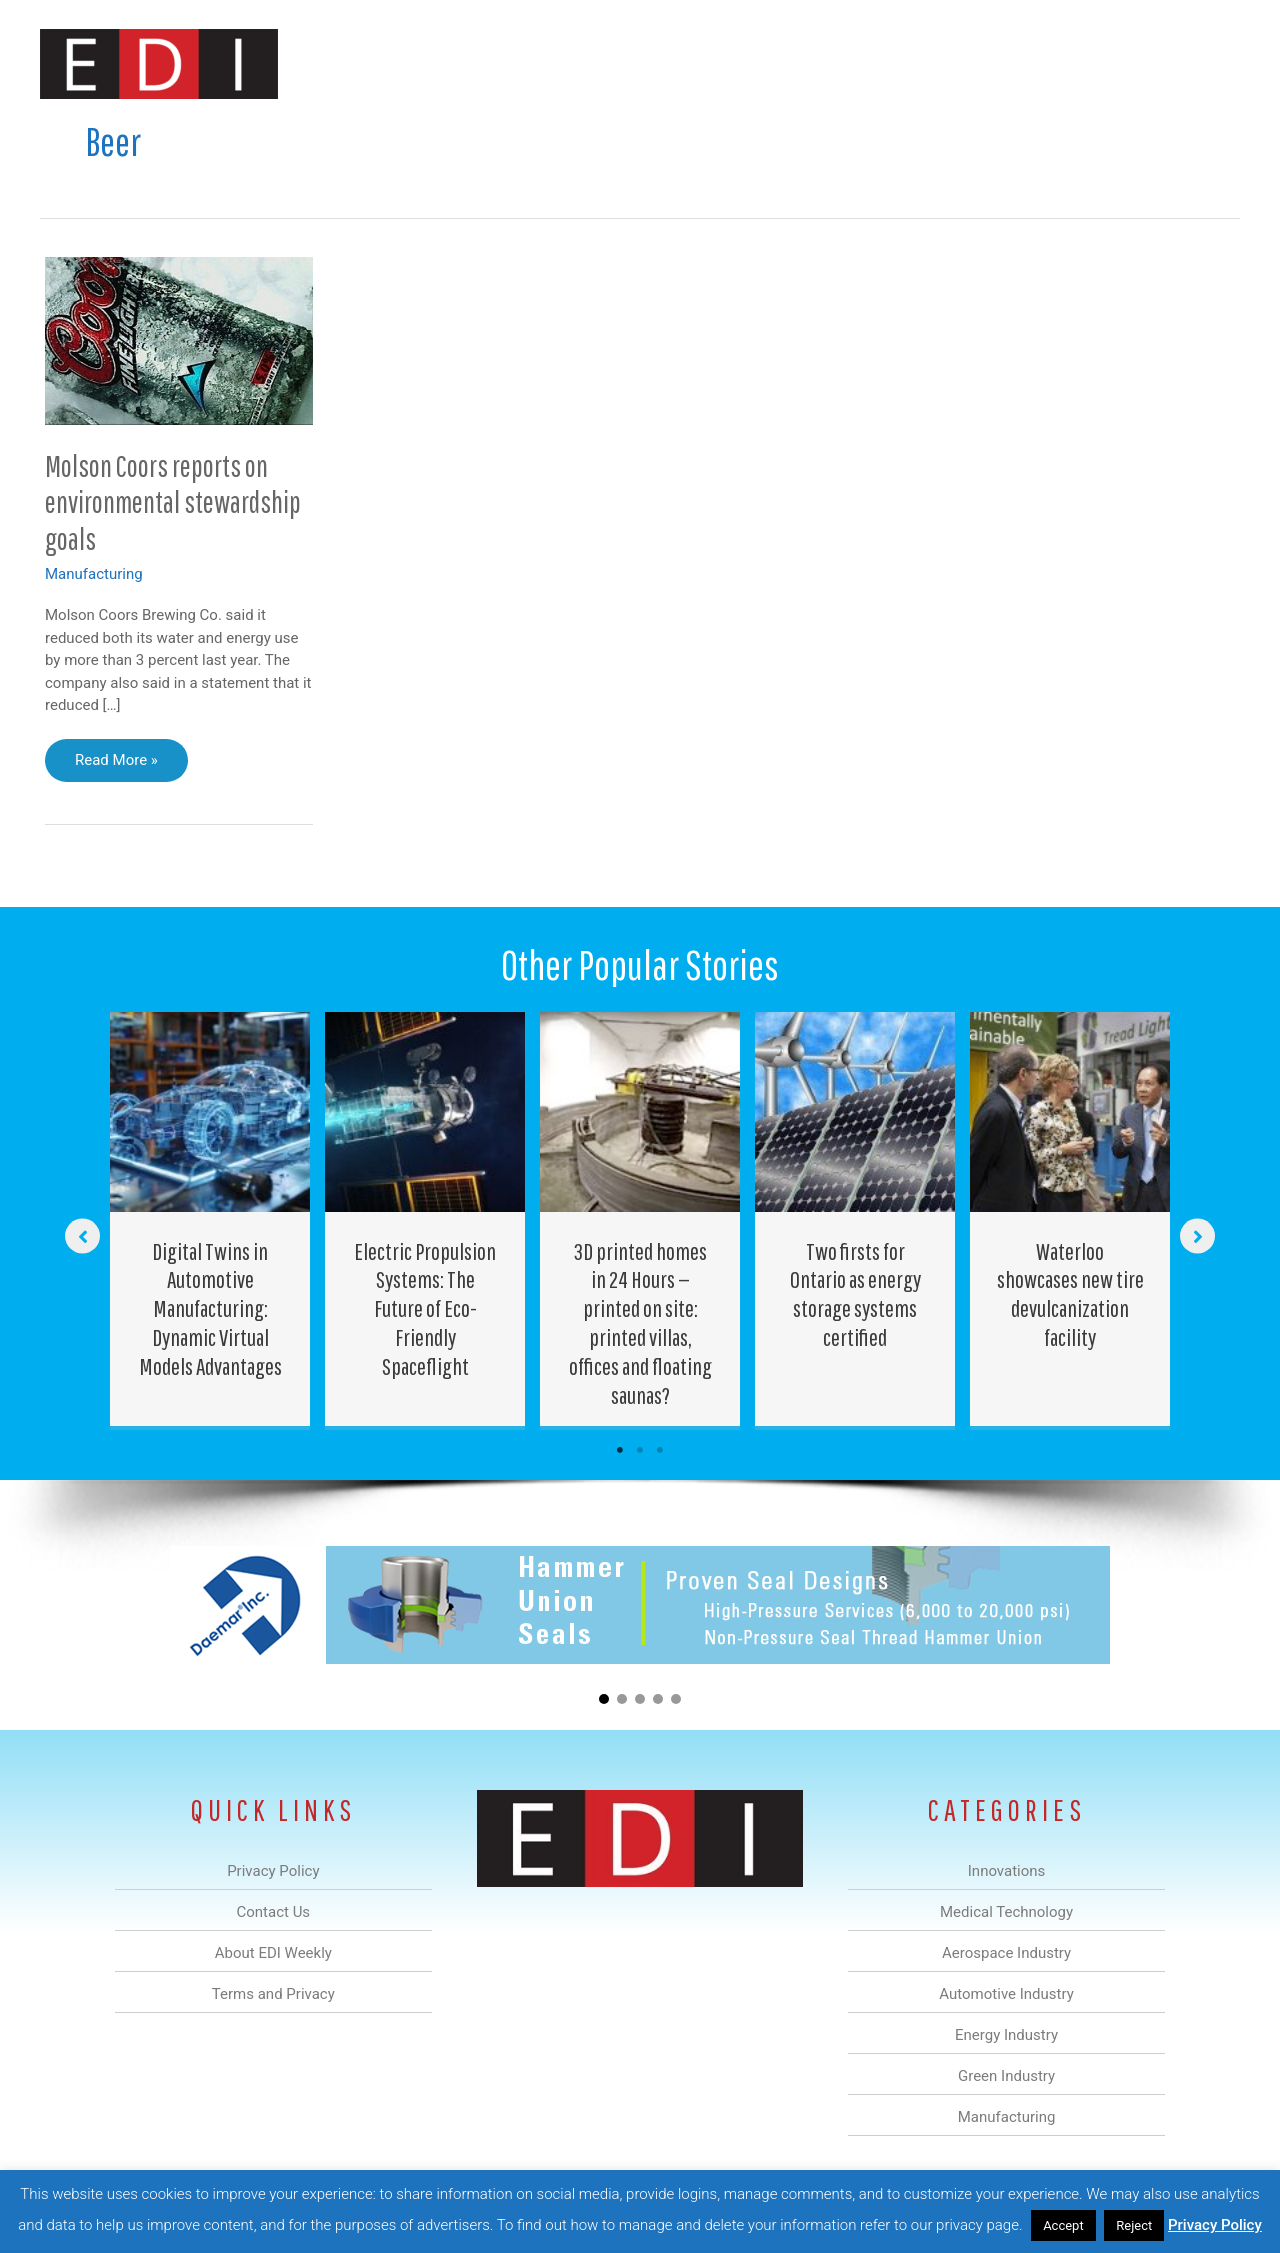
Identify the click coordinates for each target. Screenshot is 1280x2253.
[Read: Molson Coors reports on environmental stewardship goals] (179, 340)
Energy (783, 63)
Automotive (690, 63)
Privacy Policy (1215, 2225)
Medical (498, 63)
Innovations (405, 63)
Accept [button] (1063, 2225)
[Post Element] (210, 1219)
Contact (1134, 63)
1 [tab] (620, 1450)
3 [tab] (660, 1450)
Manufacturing (957, 63)
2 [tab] (640, 1450)
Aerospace (588, 63)
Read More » (121, 765)
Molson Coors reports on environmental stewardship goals (173, 502)
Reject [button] (1134, 2225)
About (1055, 63)
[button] (1208, 63)
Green (859, 63)
